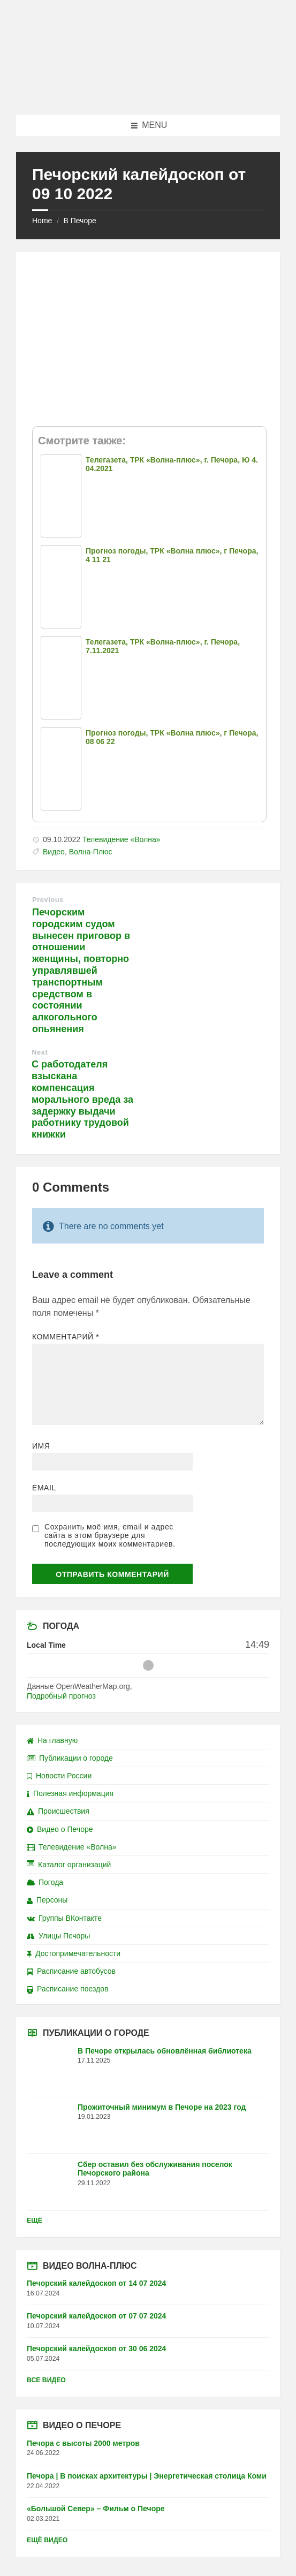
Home (42, 220)
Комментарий (65, 1336)
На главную (52, 1740)
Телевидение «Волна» (121, 839)
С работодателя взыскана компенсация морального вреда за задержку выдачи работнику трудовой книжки (82, 1099)
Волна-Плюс (90, 851)
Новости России (59, 1775)
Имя (41, 1446)
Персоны (47, 1900)
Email (44, 1487)
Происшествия (58, 1811)
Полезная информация (70, 1793)
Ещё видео (47, 2540)
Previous (48, 900)
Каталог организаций (69, 1864)
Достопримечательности (73, 1953)
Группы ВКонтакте (64, 1918)
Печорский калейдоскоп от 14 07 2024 (96, 2283)
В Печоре (79, 220)
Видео (54, 851)
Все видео (46, 2380)
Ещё (34, 2220)
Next (40, 1052)
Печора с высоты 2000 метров (83, 2443)
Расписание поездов (67, 1988)
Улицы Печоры (58, 1935)
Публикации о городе (70, 1758)
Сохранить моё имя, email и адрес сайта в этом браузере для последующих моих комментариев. (109, 1535)
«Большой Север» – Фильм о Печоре (96, 2508)
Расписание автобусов (71, 1971)
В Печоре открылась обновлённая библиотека (165, 2051)
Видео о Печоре (60, 1829)
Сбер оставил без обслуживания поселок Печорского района (155, 2169)
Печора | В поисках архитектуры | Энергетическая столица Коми (147, 2476)
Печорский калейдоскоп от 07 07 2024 (96, 2316)
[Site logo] (148, 93)
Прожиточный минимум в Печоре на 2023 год (162, 2107)
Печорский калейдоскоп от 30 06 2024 (96, 2348)
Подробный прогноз (61, 1696)
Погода (45, 1882)
